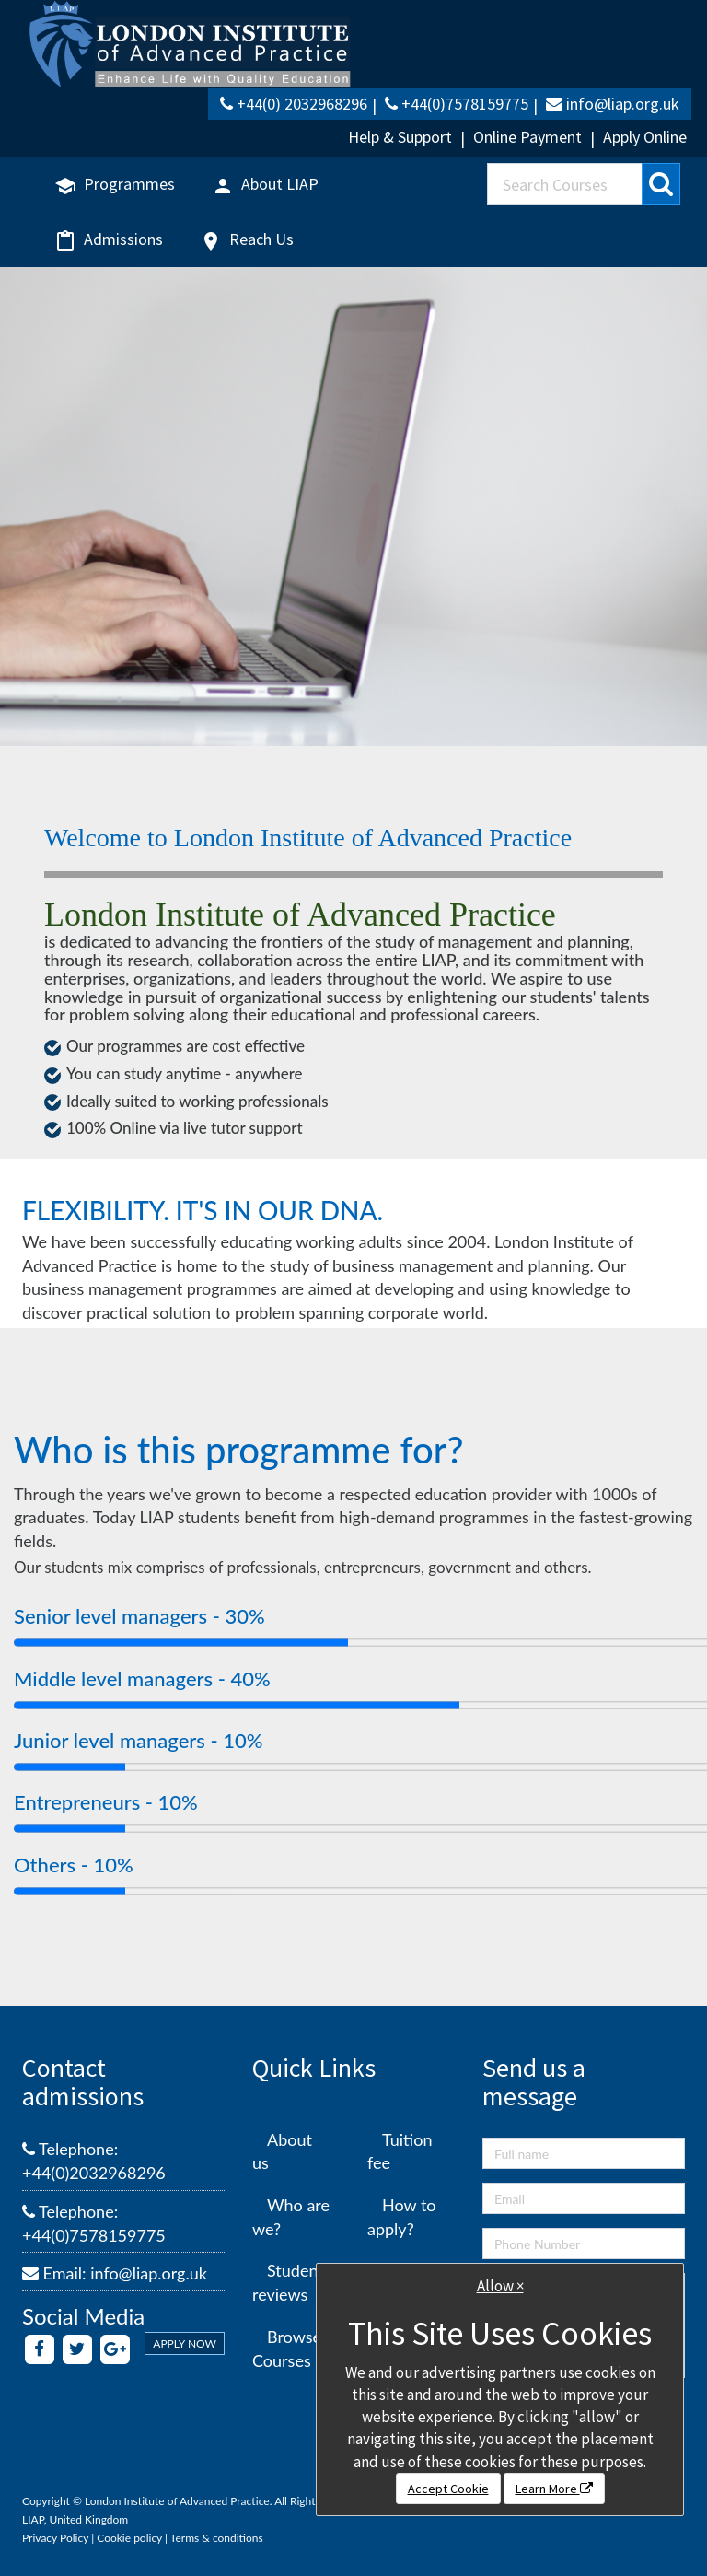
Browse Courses (286, 2348)
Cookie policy (129, 2538)
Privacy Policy (55, 2538)
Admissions (108, 240)
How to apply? (401, 2217)
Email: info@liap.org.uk (114, 2273)
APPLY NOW (184, 2343)
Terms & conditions (216, 2538)
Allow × (500, 2286)
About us (282, 2151)
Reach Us (247, 240)
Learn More (554, 2488)
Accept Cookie (448, 2488)
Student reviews (288, 2282)
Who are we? (291, 2217)
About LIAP (265, 185)
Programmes (114, 185)
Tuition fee (399, 2151)
